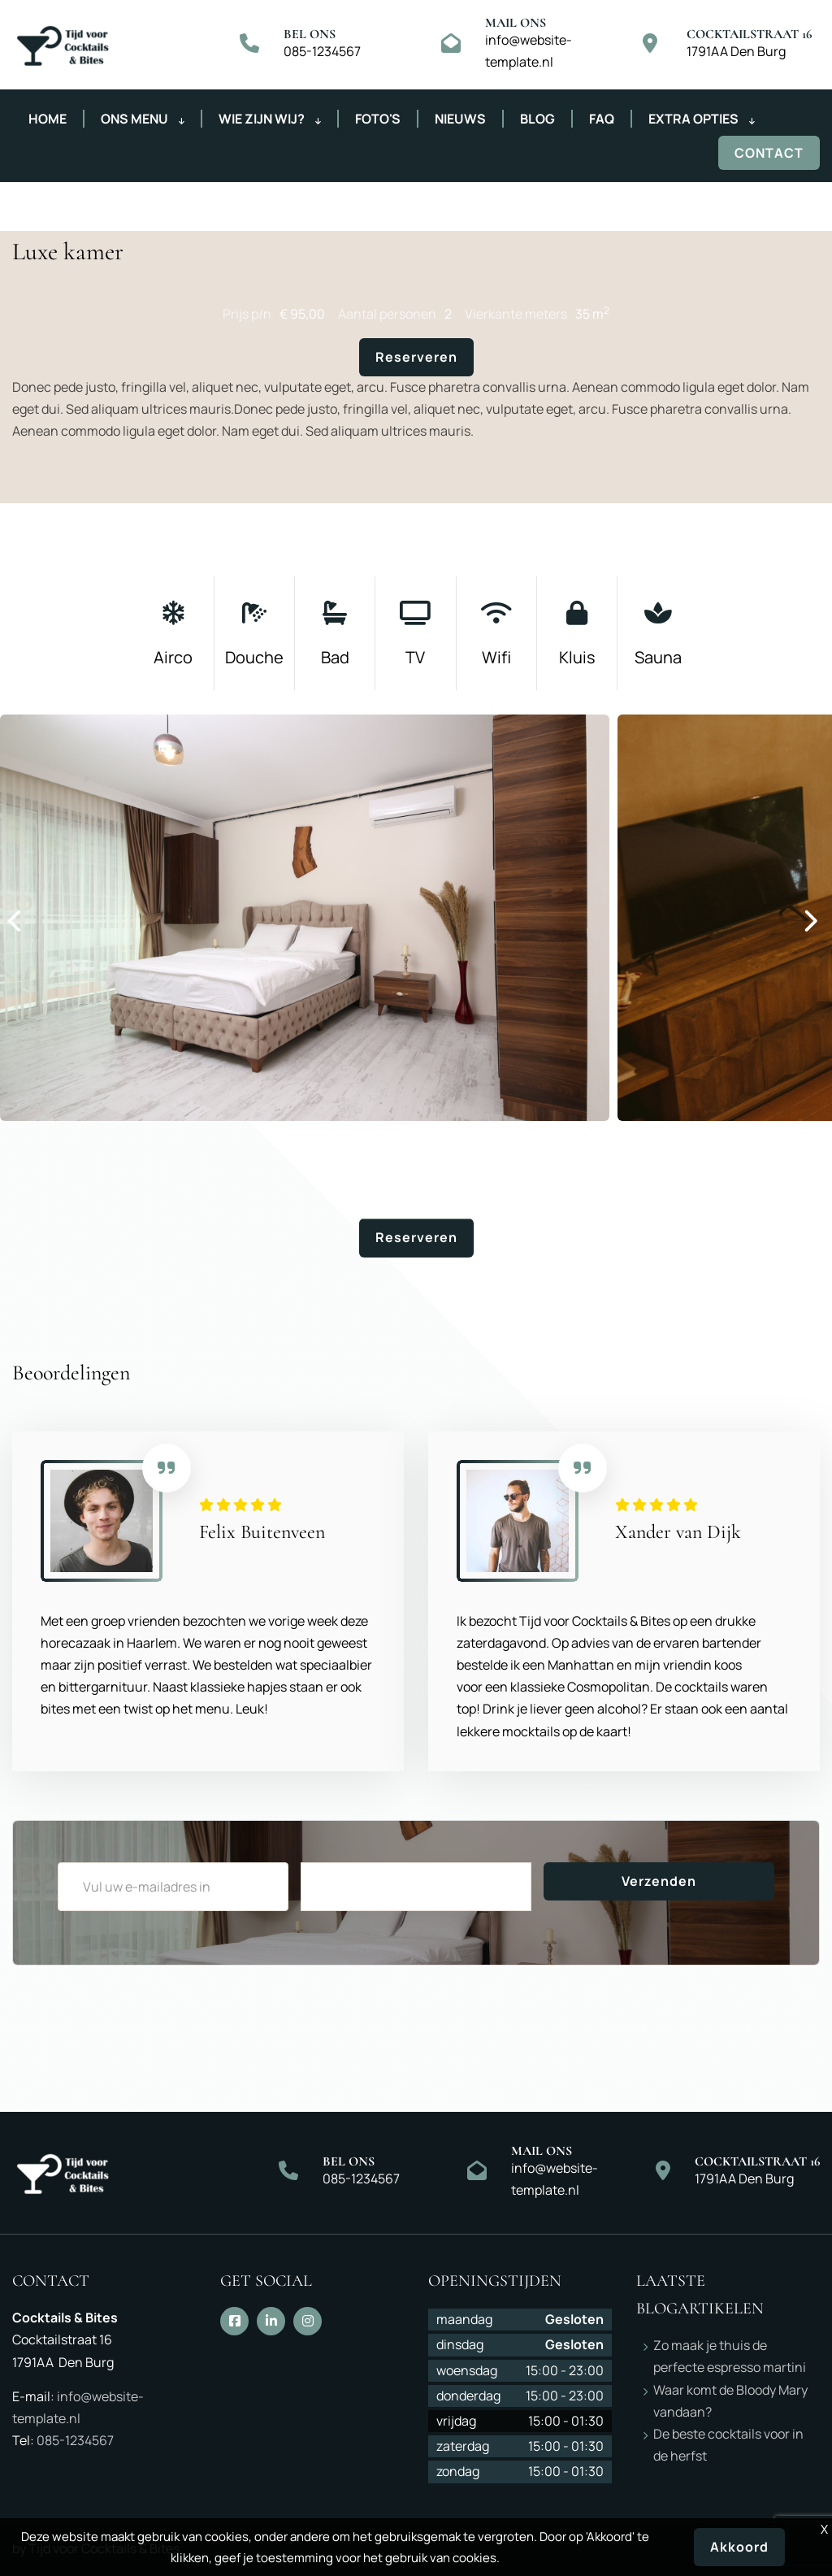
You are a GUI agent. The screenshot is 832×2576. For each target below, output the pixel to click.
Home (47, 119)
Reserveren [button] (416, 357)
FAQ (601, 119)
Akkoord (739, 2547)
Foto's (378, 119)
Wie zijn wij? (270, 119)
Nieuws (460, 119)
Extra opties (701, 119)
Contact (769, 153)
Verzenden (659, 1881)
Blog (537, 119)
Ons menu (142, 119)
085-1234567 (322, 51)
